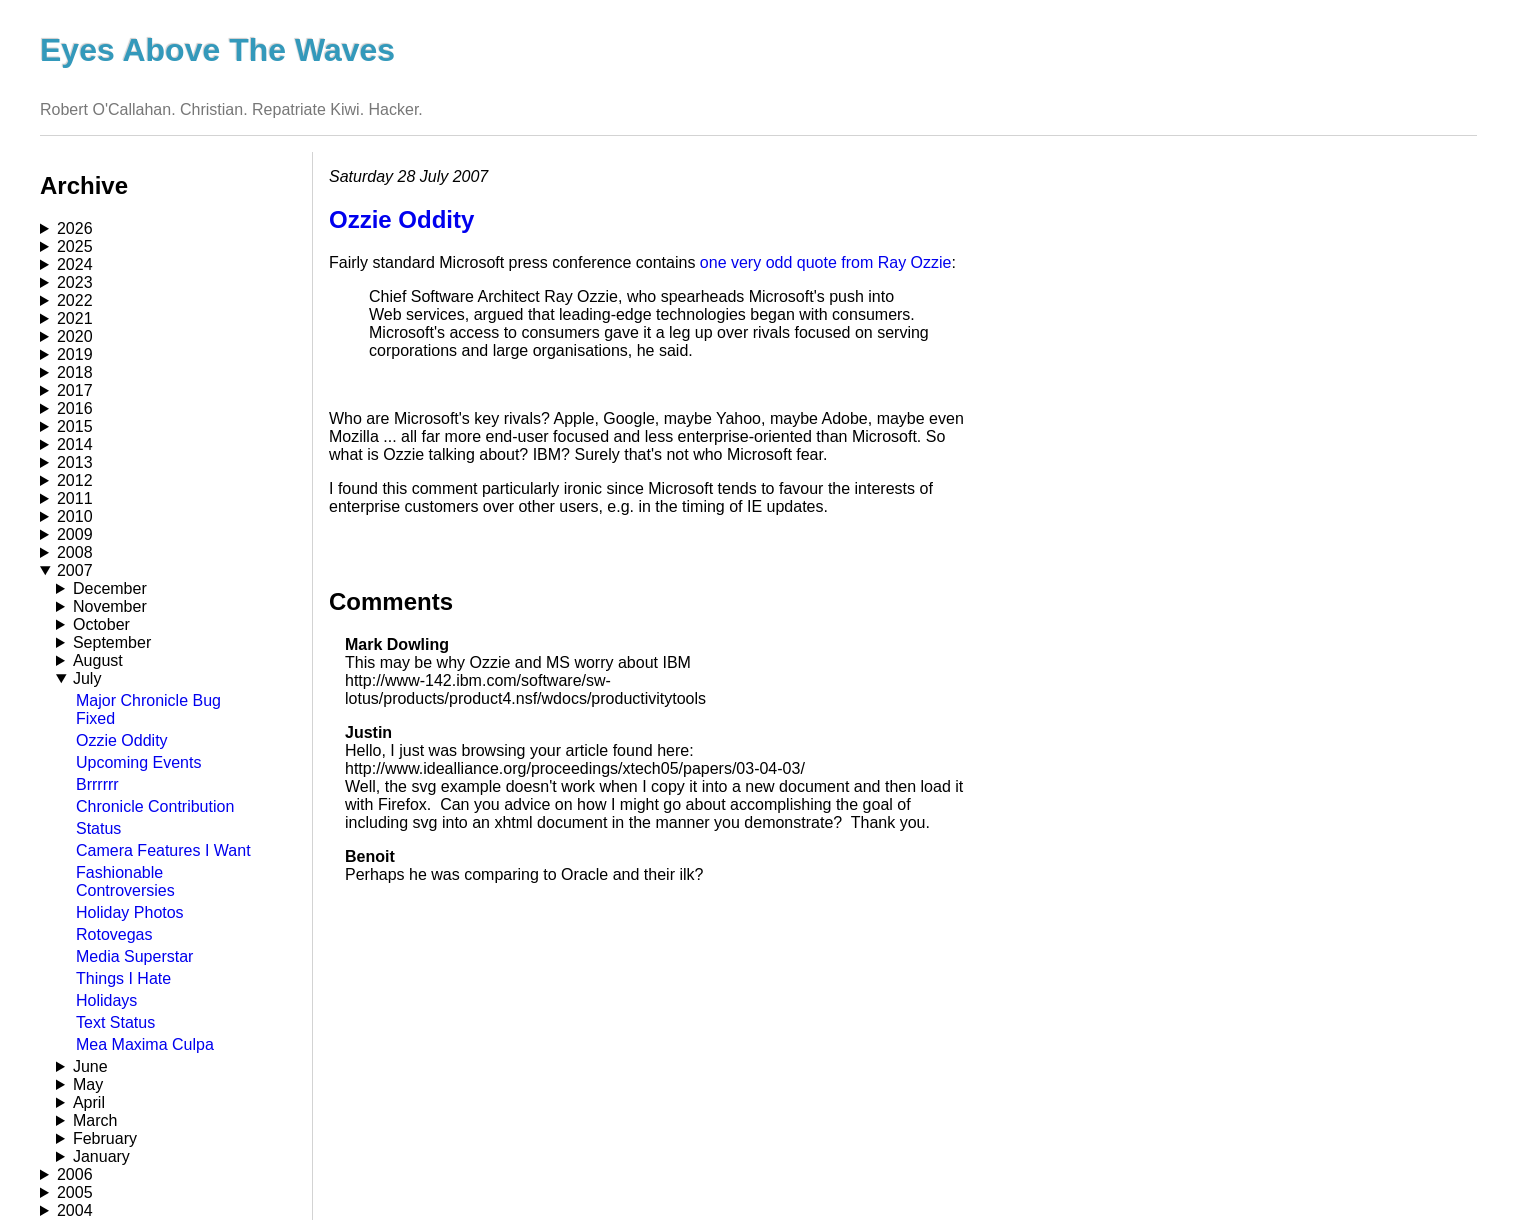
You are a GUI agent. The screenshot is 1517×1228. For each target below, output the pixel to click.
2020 (75, 336)
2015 (75, 426)
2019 (75, 354)
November (110, 606)
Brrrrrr (97, 784)
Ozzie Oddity (122, 740)
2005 (75, 1192)
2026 (75, 228)
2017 (75, 390)
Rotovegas (114, 934)
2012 (75, 480)
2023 (75, 282)
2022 (75, 300)
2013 (75, 462)
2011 (75, 498)
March (95, 1120)
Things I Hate (123, 978)
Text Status (115, 1022)
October (101, 624)
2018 (75, 372)
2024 (75, 264)
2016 (75, 408)
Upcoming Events (138, 762)
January (101, 1156)
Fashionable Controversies (125, 881)
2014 (75, 444)
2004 (75, 1210)
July (87, 678)
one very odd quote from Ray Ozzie (826, 262)
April (89, 1102)
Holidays (106, 1000)
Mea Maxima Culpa (145, 1044)
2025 (75, 246)
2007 (75, 570)
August (98, 660)
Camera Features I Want (163, 850)
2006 (75, 1174)
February (105, 1138)
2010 (75, 516)
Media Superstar (134, 956)
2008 (75, 552)
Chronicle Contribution (155, 806)
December (110, 588)
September (112, 642)
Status (98, 828)
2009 (75, 534)
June (90, 1066)
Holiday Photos (130, 912)
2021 (75, 318)
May (88, 1084)
